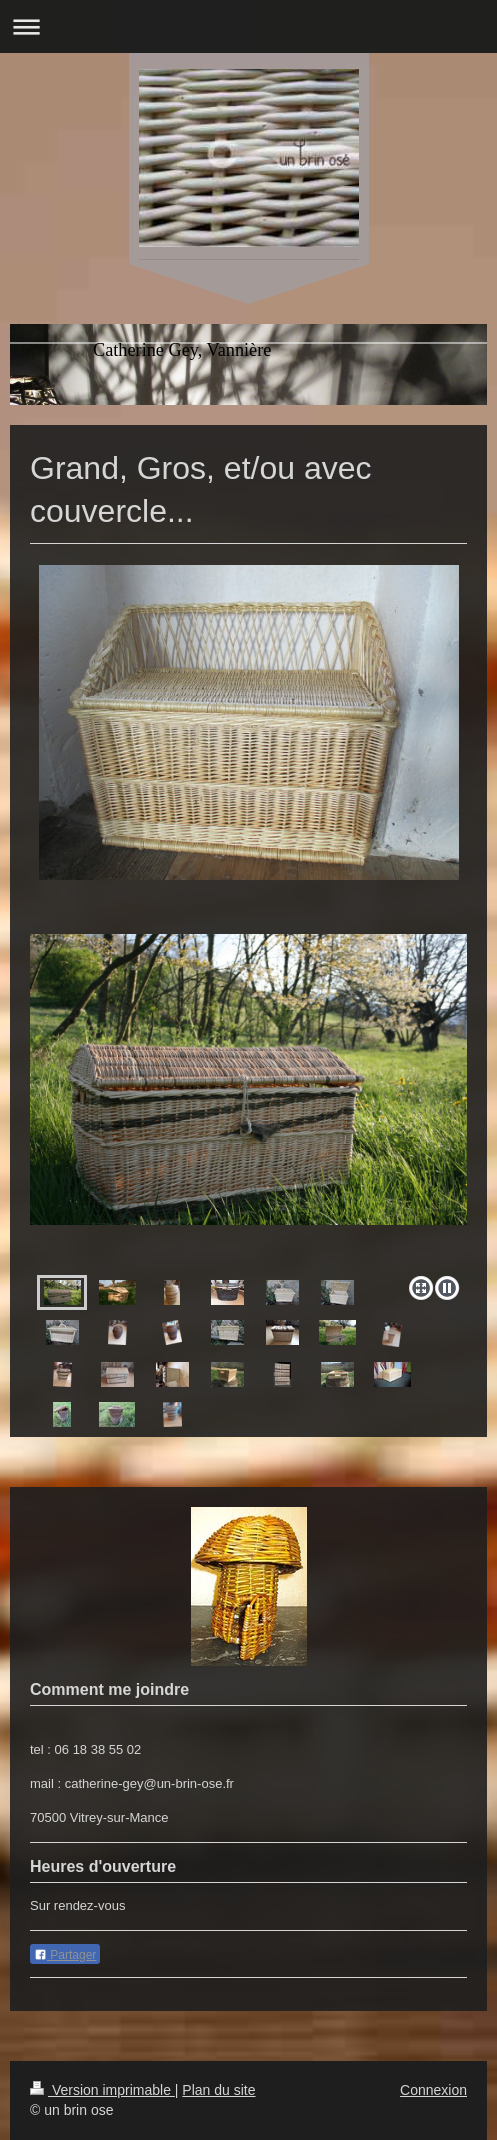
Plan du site (218, 2090)
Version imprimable (102, 2090)
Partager (65, 1955)
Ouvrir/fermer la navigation (248, 26)
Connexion (433, 2090)
